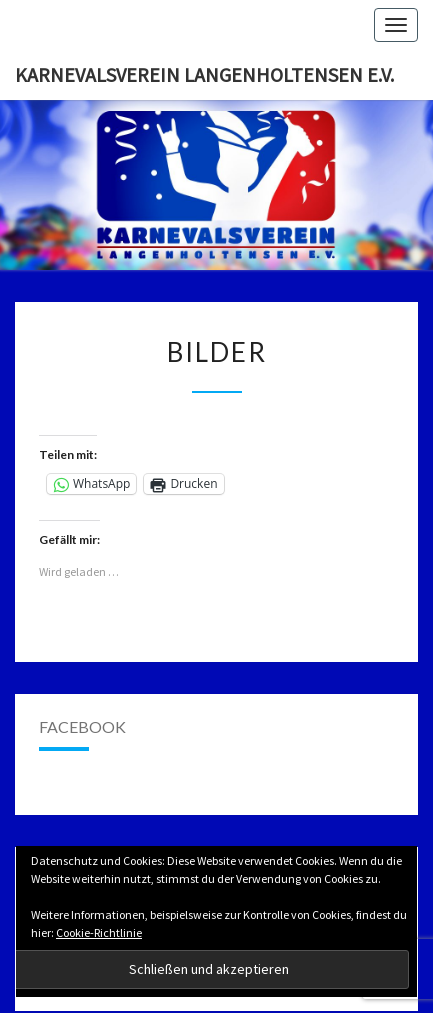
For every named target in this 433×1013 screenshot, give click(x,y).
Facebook (82, 726)
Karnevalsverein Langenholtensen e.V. (204, 74)
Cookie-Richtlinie (99, 932)
